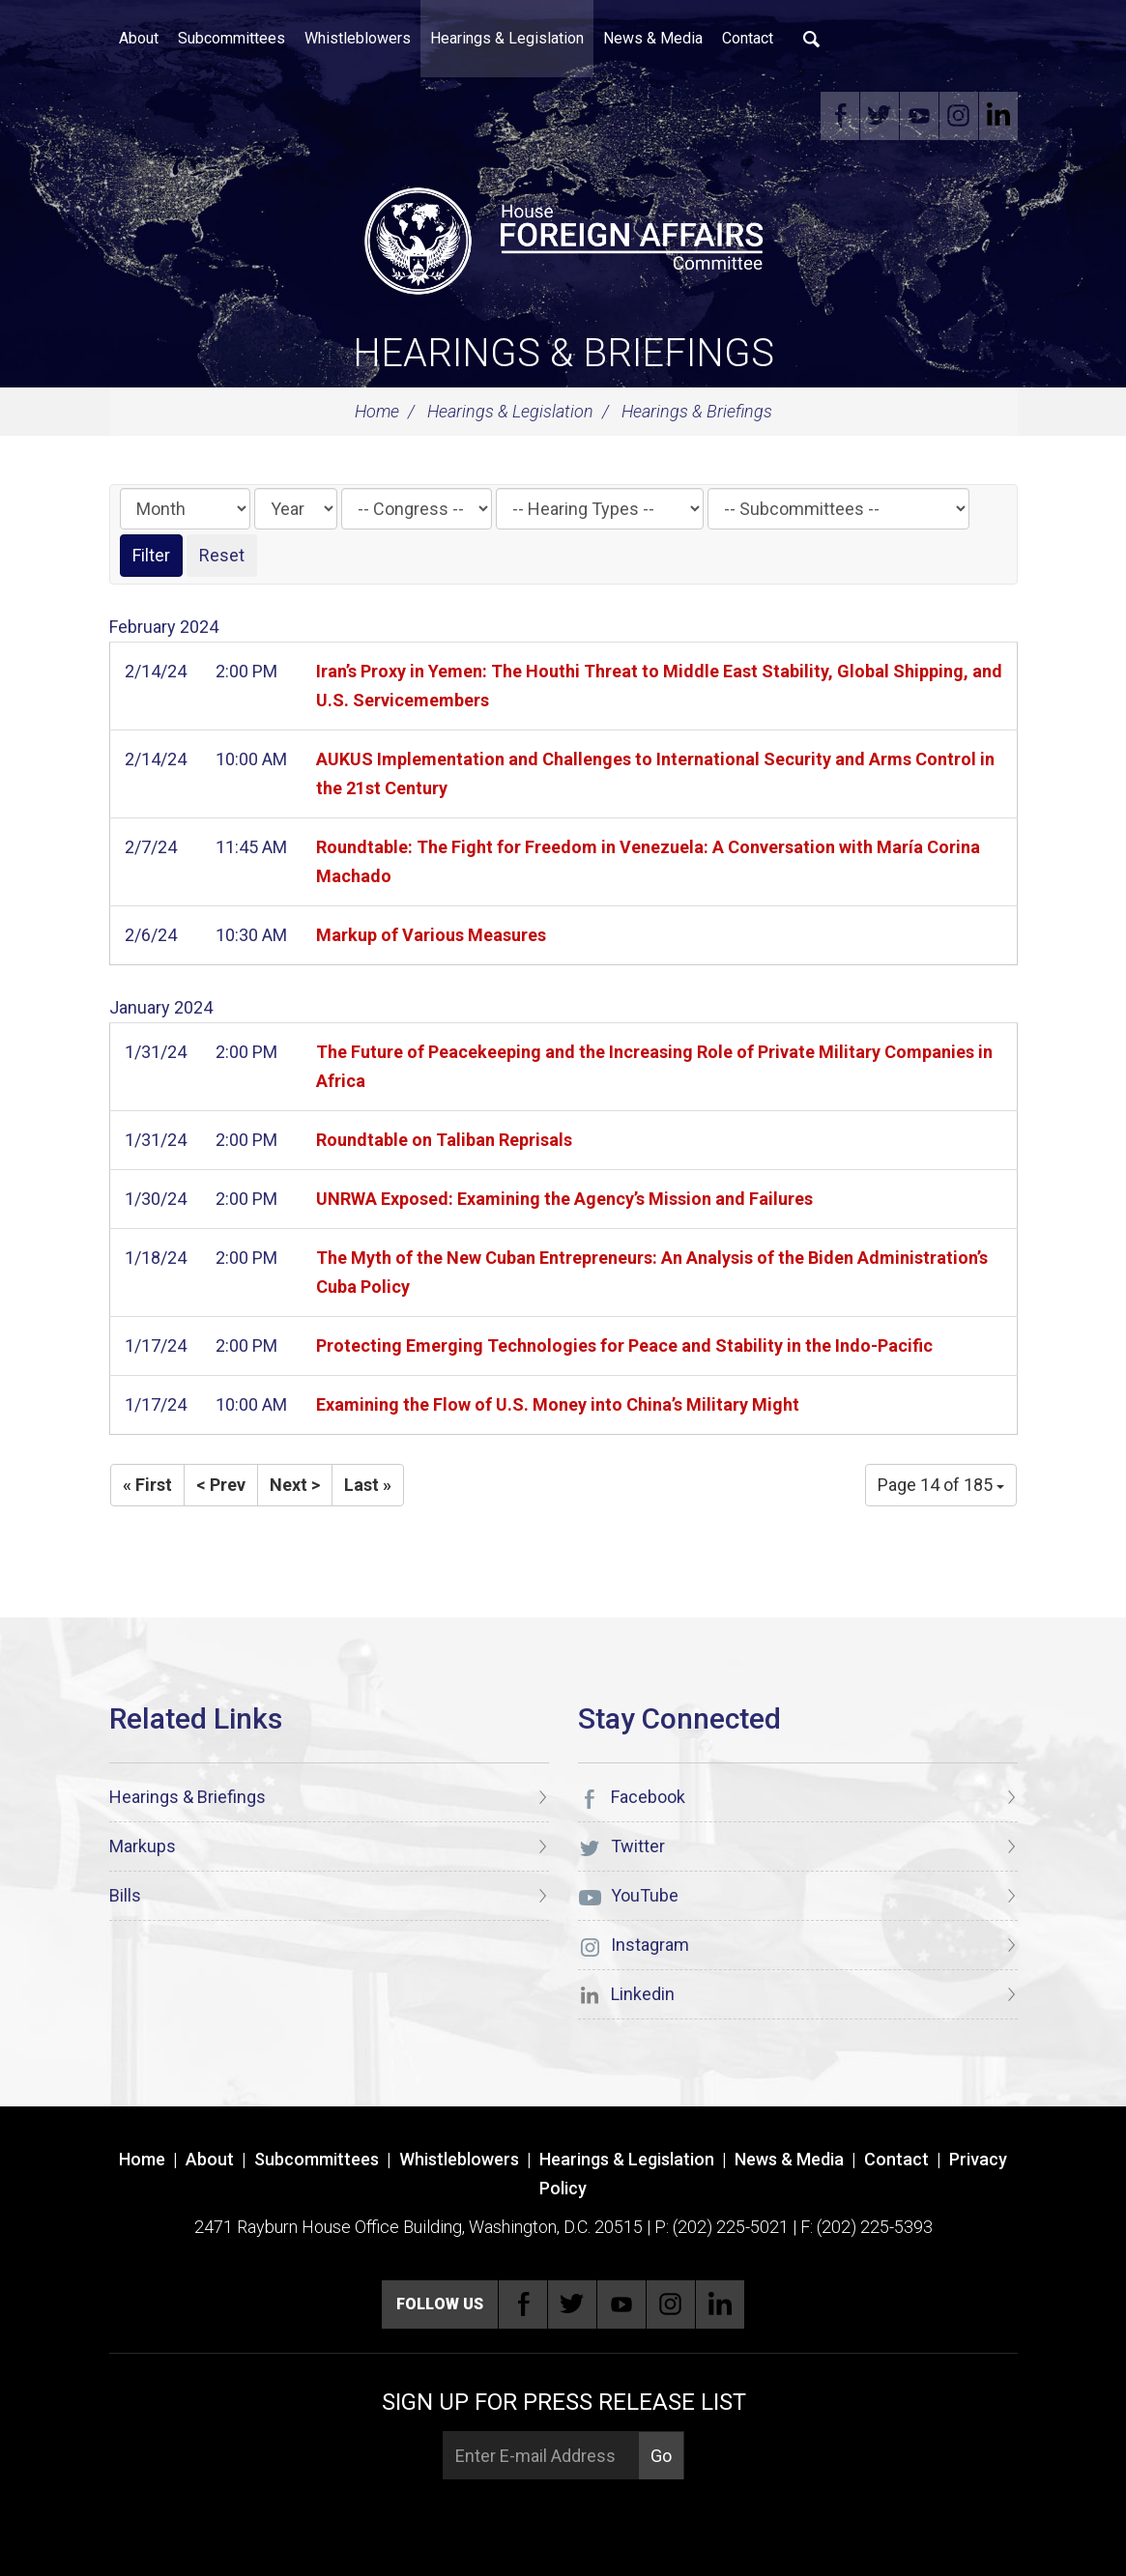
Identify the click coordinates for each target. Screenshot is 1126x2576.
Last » (367, 1484)
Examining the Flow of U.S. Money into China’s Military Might (557, 1404)
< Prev (220, 1484)
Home (377, 411)
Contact (747, 38)
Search (812, 38)
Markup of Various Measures (431, 935)
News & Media (653, 38)
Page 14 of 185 (941, 1484)
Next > (295, 1484)
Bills (125, 1895)
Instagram (958, 116)
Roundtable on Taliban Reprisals (444, 1140)
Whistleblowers (357, 38)
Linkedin (998, 116)
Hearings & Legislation (507, 38)
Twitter (879, 116)
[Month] (185, 509)
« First (147, 1484)
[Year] (295, 509)
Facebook (840, 116)
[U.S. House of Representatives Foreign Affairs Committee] (563, 237)
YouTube (919, 116)
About (139, 38)
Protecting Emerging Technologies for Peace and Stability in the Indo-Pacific (624, 1345)
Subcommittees (231, 38)
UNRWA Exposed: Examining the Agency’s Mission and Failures (564, 1198)
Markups (142, 1846)
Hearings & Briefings (563, 353)
